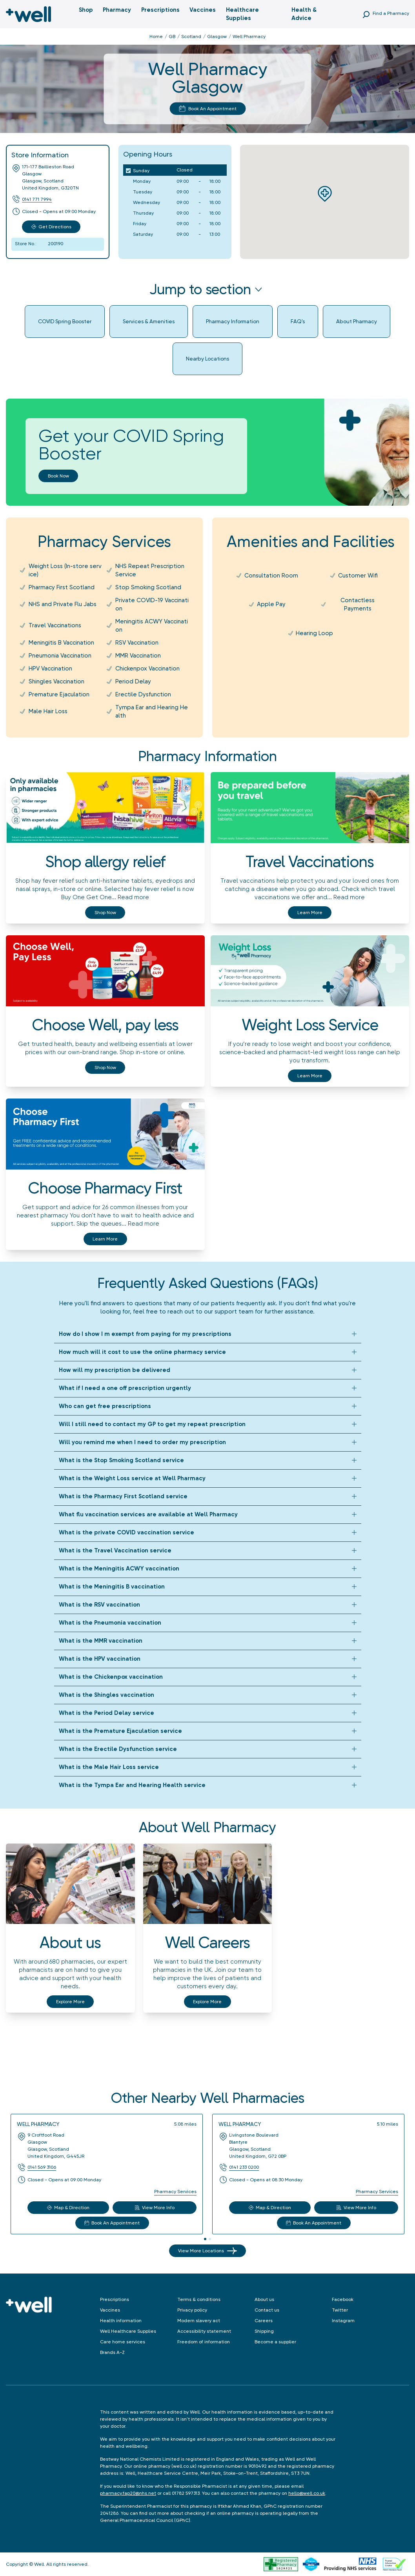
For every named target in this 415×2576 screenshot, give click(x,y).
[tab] (205, 2239)
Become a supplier (275, 2342)
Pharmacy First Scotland (62, 587)
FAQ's (298, 321)
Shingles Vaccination (56, 681)
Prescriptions (160, 9)
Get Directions (51, 227)
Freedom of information (203, 2342)
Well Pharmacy (38, 2124)
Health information (121, 2320)
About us (264, 2299)
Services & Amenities (149, 321)
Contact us (267, 2310)
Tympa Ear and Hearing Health (151, 711)
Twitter (340, 2310)
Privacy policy (192, 2310)
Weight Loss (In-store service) (65, 570)
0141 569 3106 (41, 2167)
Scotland (191, 36)
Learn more (309, 912)
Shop (86, 9)
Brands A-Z (112, 2352)
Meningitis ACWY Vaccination (151, 625)
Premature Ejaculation (59, 694)
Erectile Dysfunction (143, 694)
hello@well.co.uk (306, 2493)
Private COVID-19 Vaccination (152, 604)
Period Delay (133, 681)
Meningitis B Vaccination (61, 642)
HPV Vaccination (50, 668)
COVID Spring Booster (64, 321)
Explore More (70, 2001)
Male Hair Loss (48, 711)
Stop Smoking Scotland (148, 587)
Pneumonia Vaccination (60, 655)
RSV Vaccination (136, 642)
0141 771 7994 (37, 199)
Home (156, 36)
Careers (264, 2320)
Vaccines (202, 9)
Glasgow (217, 36)
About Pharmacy (356, 321)
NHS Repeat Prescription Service (149, 570)
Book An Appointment (208, 109)
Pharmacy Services (175, 2191)
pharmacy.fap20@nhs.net (128, 2493)
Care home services (122, 2342)
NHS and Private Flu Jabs (62, 604)
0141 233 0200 (244, 2167)
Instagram (343, 2320)
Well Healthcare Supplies (128, 2331)
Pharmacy (117, 9)
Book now (58, 476)
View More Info (155, 2207)
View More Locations (207, 2250)
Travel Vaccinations (55, 625)
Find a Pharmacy (391, 13)
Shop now (105, 912)
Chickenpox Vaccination (147, 668)
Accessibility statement (204, 2331)
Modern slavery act (198, 2320)
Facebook (342, 2299)
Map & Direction (68, 2207)
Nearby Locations (207, 358)
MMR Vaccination (138, 655)
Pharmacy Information (232, 321)
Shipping (264, 2331)
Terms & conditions (198, 2299)
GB (172, 36)
